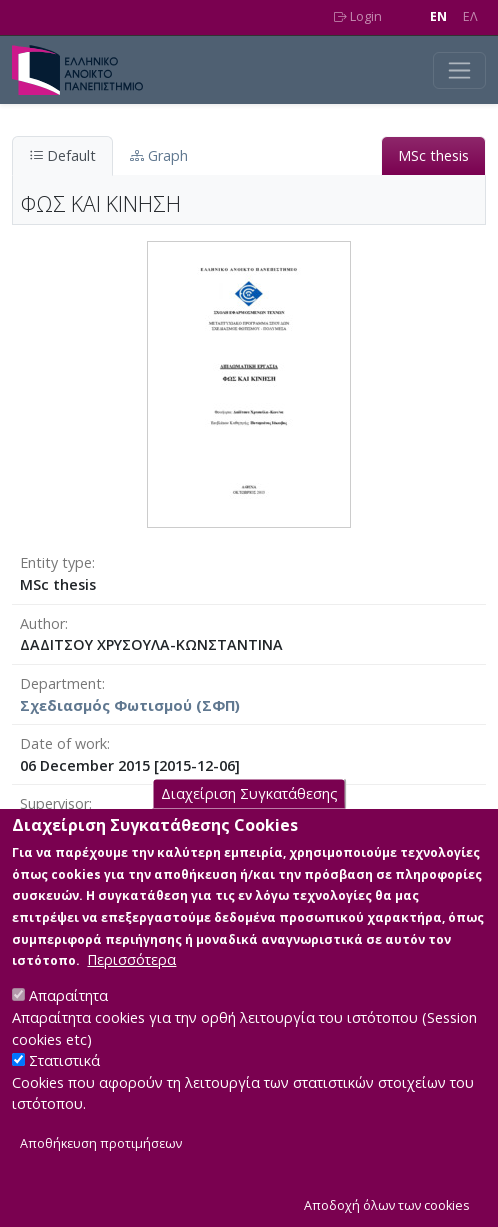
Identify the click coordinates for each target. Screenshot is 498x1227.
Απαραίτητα (68, 1029)
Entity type (56, 562)
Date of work (63, 743)
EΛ (470, 16)
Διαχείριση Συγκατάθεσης (249, 827)
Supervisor (54, 803)
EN (438, 16)
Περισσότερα (131, 993)
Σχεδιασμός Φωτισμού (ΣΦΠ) (130, 705)
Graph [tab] (159, 155)
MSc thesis (433, 155)
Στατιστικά (64, 1094)
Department (61, 683)
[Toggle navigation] (459, 70)
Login (358, 16)
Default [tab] (62, 155)
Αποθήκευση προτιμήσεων (101, 1177)
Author (42, 623)
